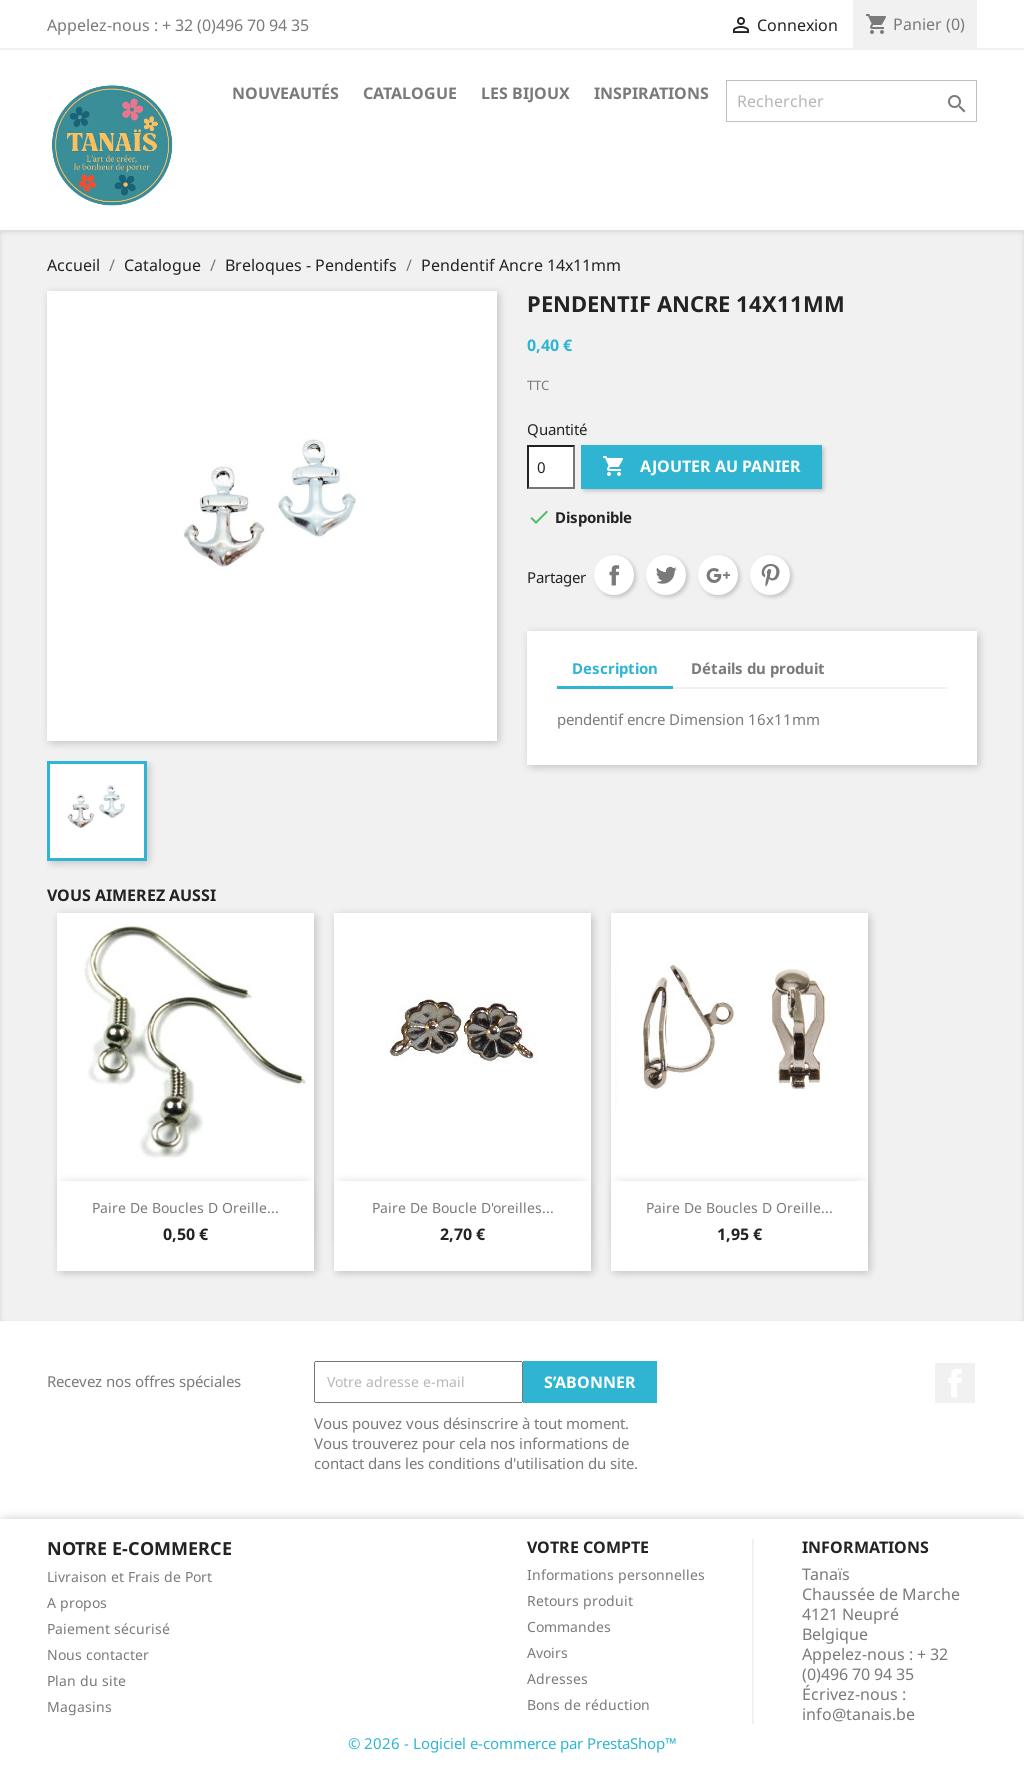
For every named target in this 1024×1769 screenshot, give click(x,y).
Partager (614, 575)
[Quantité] (551, 467)
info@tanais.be (858, 1714)
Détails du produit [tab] (758, 668)
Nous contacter (98, 1654)
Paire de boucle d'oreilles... (463, 1207)
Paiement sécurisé (108, 1628)
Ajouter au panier (701, 467)
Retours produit (580, 1600)
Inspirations (651, 93)
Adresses (557, 1678)
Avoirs (547, 1652)
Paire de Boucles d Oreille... (185, 1207)
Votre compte (588, 1547)
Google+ (718, 575)
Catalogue (410, 93)
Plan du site (86, 1680)
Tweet (666, 575)
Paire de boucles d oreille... (739, 1207)
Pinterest (770, 575)
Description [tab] (615, 668)
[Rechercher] (851, 101)
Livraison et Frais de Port (129, 1576)
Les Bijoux (525, 93)
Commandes (569, 1626)
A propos (77, 1602)
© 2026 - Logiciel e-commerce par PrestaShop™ (512, 1743)
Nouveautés (285, 93)
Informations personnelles (616, 1574)
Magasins (79, 1706)
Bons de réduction (588, 1704)
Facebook (955, 1383)
